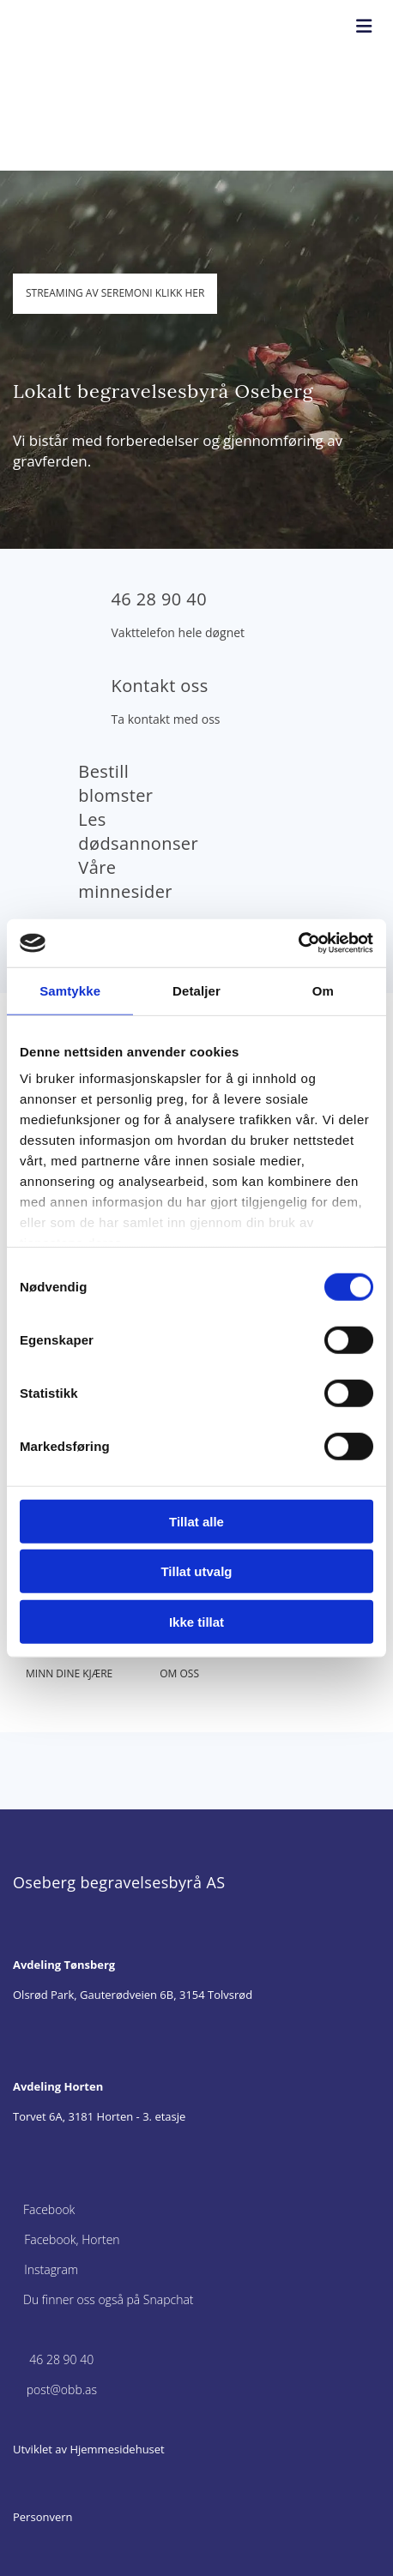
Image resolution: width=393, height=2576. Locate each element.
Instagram (51, 2269)
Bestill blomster (115, 783)
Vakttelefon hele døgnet (178, 632)
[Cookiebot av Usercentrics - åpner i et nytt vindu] (298, 943)
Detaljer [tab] (196, 990)
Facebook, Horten (71, 2239)
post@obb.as (62, 2389)
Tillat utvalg (196, 1571)
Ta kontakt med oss (166, 719)
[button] (115, 293)
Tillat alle (196, 1521)
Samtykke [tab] (69, 990)
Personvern (43, 2517)
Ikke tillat (196, 1621)
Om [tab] (323, 990)
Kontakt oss (160, 685)
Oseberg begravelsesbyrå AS (119, 1882)
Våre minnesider (125, 879)
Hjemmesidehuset (117, 2449)
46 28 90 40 (159, 599)
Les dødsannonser (138, 831)
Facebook (49, 2209)
